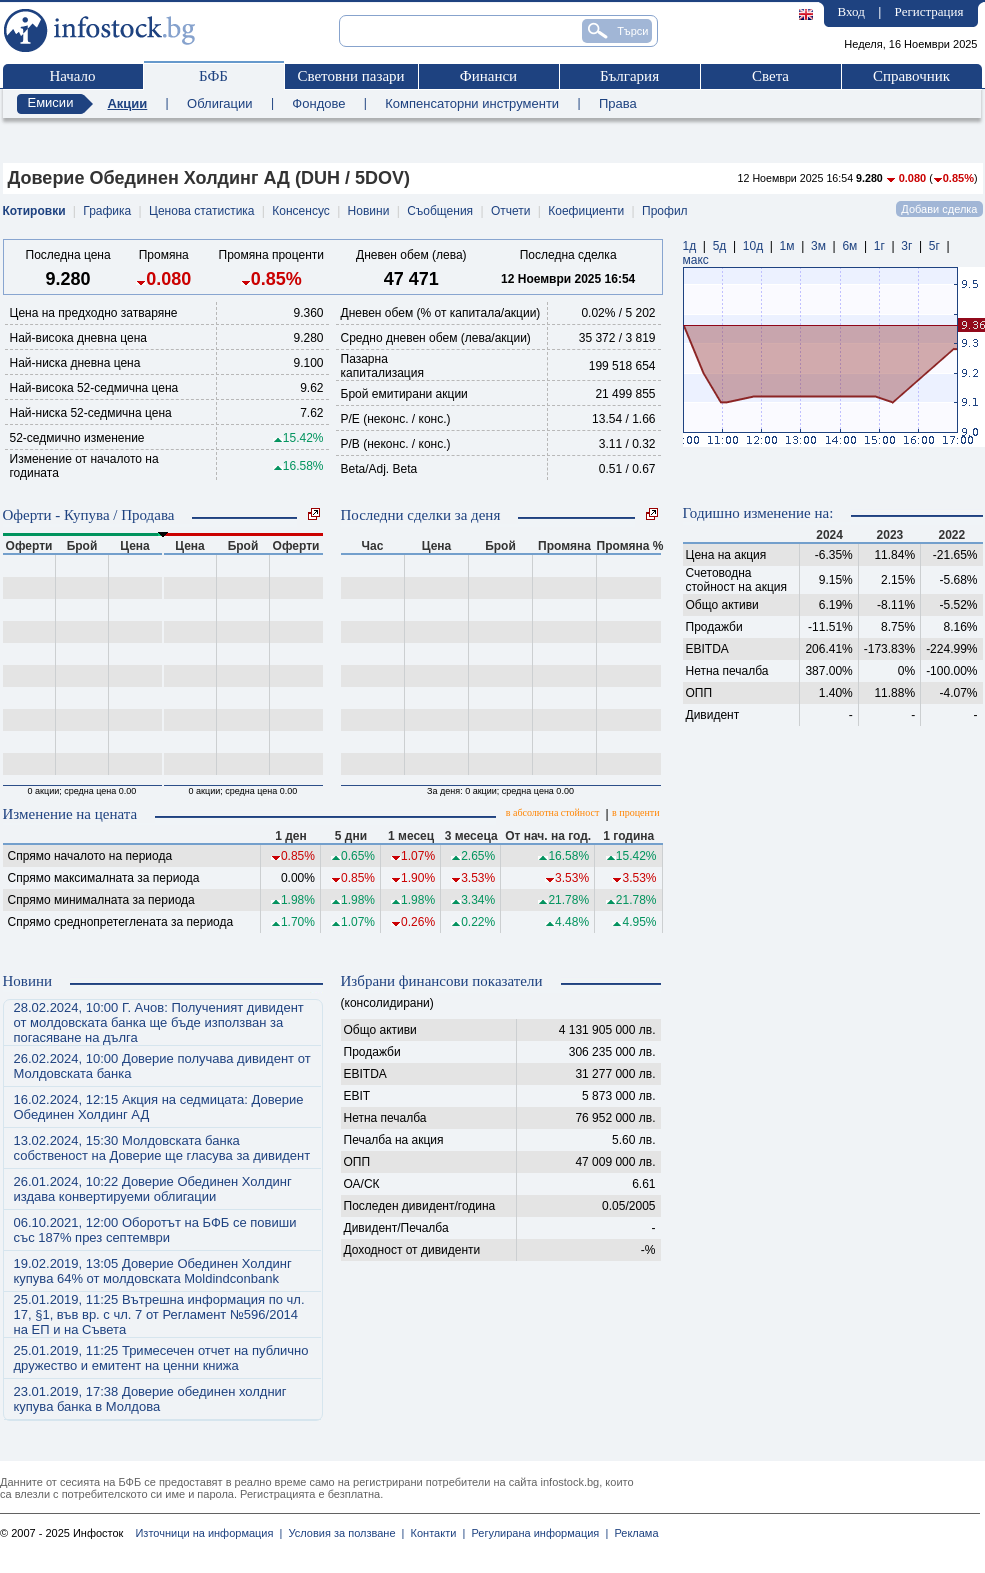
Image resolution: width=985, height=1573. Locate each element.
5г (934, 246)
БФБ (213, 76)
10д (753, 246)
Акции (127, 103)
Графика (107, 211)
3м (818, 246)
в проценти (635, 812)
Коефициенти (586, 211)
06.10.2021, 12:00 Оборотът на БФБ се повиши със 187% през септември (155, 1230)
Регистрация (929, 11)
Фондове (318, 103)
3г (906, 246)
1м (787, 246)
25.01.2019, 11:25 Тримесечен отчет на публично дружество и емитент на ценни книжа (161, 1358)
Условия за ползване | (343, 1533)
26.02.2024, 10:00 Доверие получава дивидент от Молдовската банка (162, 1066)
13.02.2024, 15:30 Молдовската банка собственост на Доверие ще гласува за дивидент (162, 1148)
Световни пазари (350, 76)
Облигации (219, 103)
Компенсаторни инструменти (472, 103)
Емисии (51, 102)
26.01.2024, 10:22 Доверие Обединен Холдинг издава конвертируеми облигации (153, 1189)
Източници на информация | (208, 1533)
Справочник (911, 76)
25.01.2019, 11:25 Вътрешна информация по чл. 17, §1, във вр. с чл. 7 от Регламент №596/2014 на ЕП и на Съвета (159, 1314)
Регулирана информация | (536, 1533)
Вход (851, 11)
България (629, 76)
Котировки (34, 211)
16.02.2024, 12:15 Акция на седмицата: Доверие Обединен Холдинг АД (159, 1107)
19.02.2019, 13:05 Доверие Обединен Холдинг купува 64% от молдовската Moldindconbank (153, 1271)
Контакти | (434, 1533)
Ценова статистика (201, 211)
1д (690, 246)
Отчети (511, 211)
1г (879, 246)
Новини (369, 211)
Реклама (633, 1533)
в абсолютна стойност (552, 812)
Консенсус (300, 211)
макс (696, 260)
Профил (665, 211)
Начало (72, 76)
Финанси (488, 76)
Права (618, 103)
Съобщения (440, 211)
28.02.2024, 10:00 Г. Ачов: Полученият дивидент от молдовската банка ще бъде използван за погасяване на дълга (159, 1022)
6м (849, 246)
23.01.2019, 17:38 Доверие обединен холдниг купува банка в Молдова (150, 1399)
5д (720, 246)
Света (770, 76)
